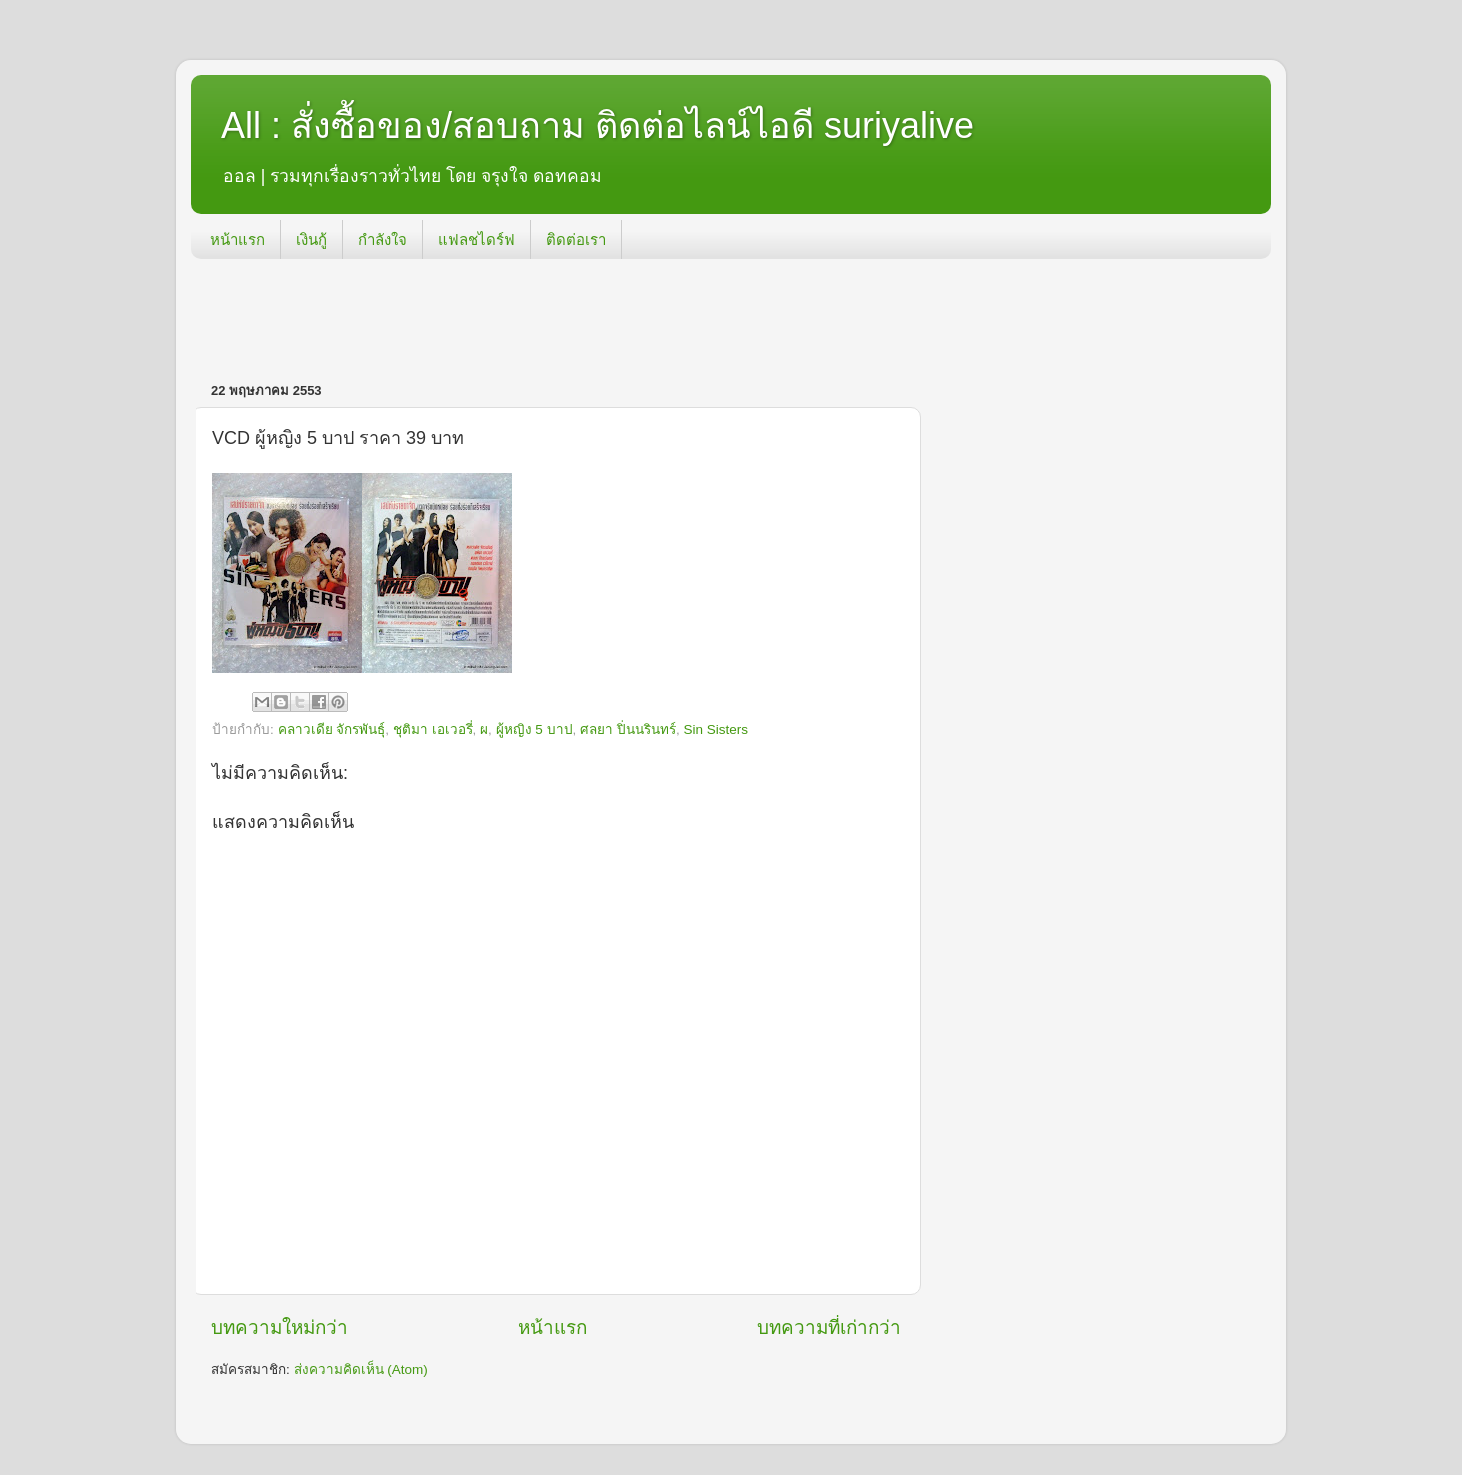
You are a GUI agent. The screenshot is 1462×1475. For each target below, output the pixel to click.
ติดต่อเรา (576, 239)
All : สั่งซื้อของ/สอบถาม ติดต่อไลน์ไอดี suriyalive (597, 125)
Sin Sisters (715, 729)
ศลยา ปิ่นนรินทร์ (628, 729)
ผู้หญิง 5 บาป (534, 729)
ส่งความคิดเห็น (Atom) (361, 1369)
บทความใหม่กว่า (279, 1327)
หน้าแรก (237, 239)
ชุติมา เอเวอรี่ (433, 729)
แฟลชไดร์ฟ (476, 239)
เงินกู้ (311, 239)
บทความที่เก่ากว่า (829, 1327)
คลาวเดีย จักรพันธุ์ (332, 729)
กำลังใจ (382, 239)
